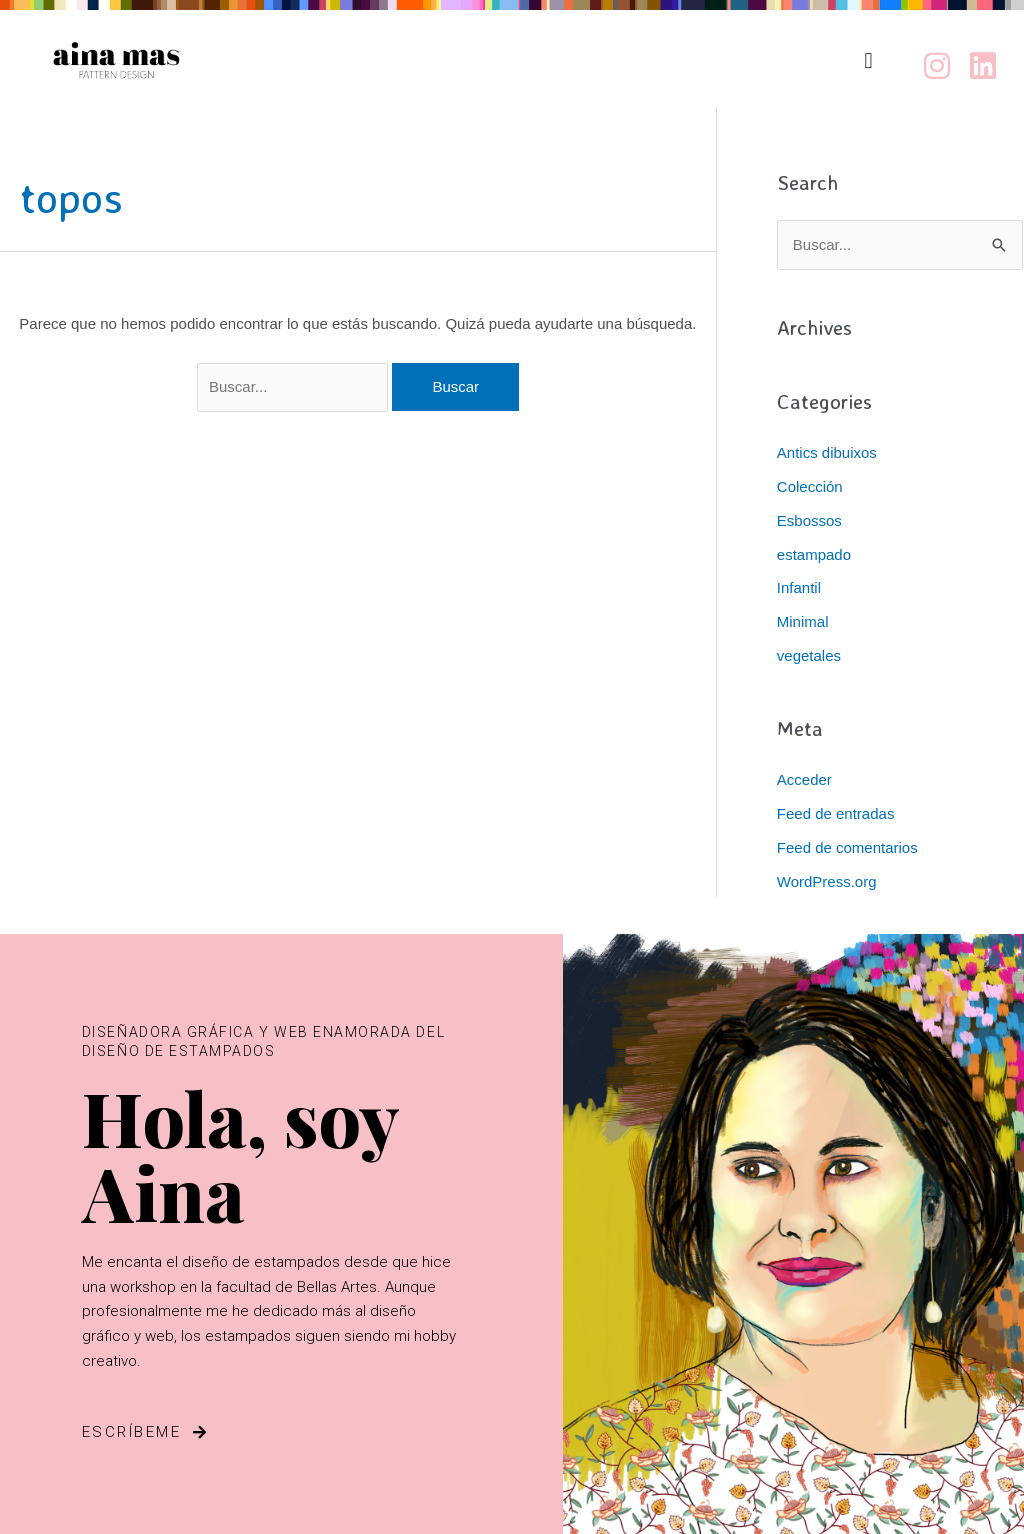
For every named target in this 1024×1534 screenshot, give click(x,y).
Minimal (803, 621)
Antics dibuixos (827, 452)
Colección (810, 486)
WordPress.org (827, 881)
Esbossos (809, 520)
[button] (868, 60)
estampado (814, 554)
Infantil (799, 587)
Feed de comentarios (847, 847)
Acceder (804, 779)
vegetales (809, 655)
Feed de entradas (836, 813)
